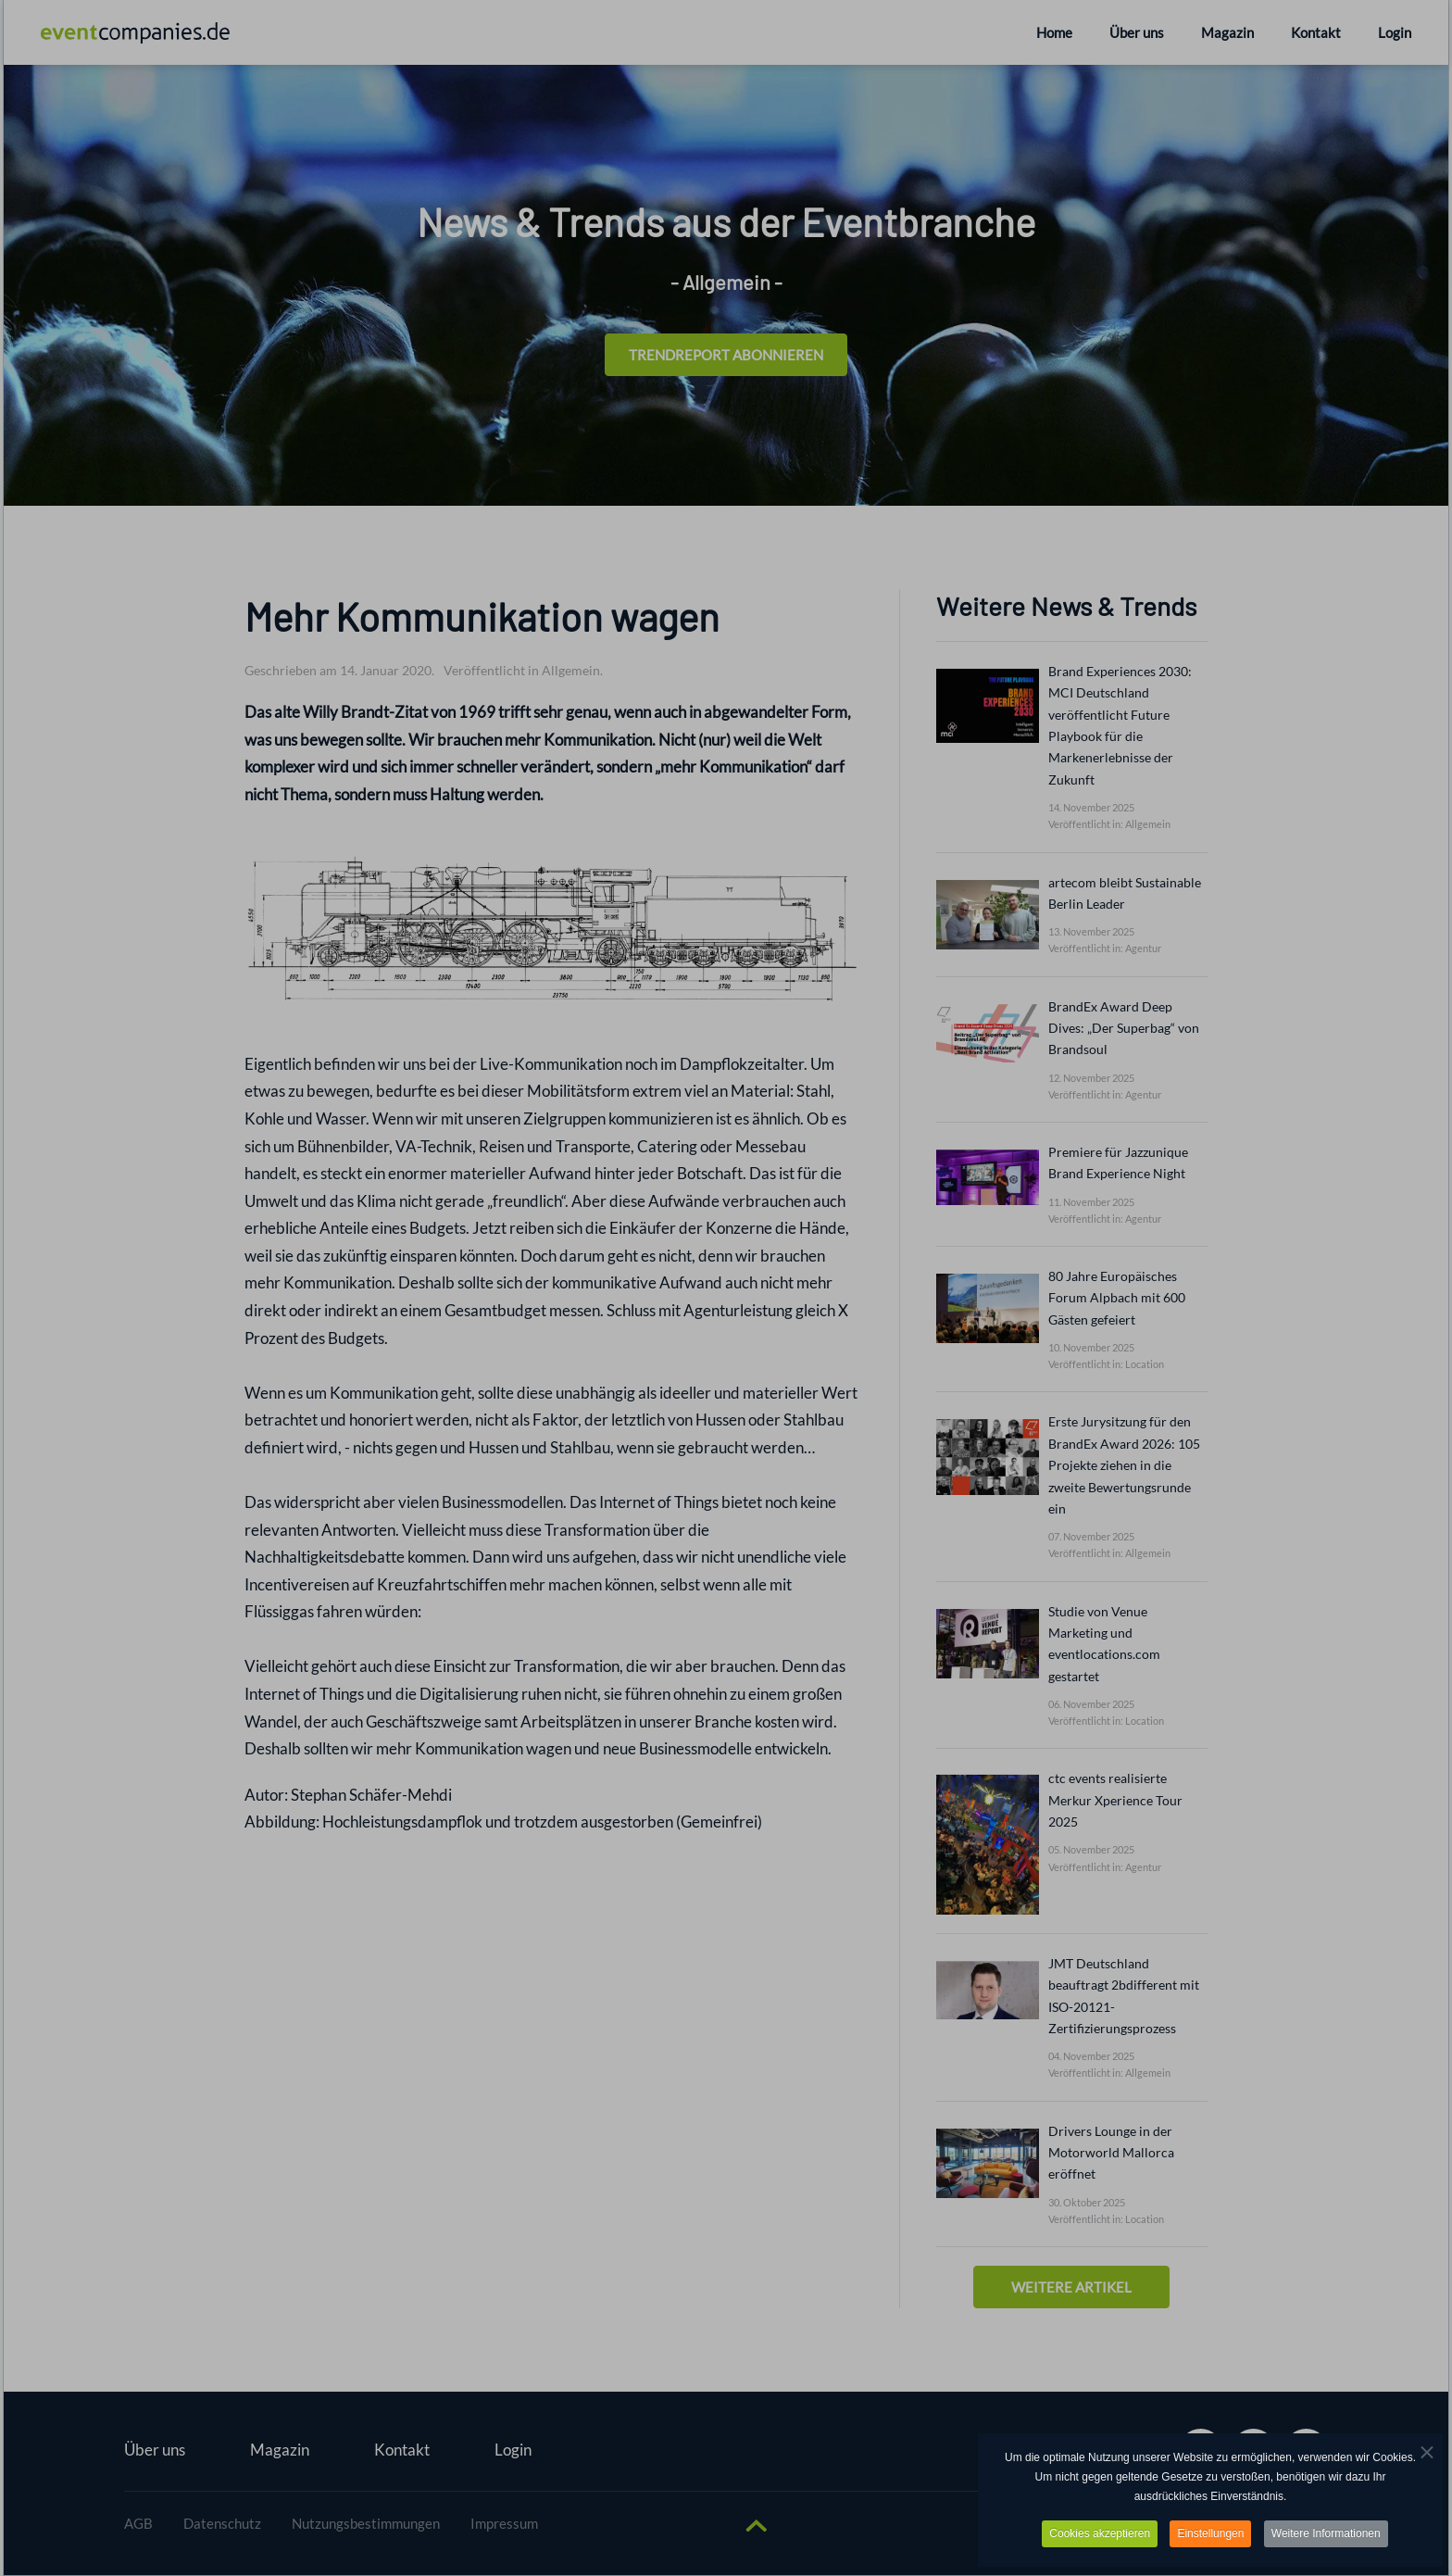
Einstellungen (1210, 2535)
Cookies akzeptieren (1099, 2535)
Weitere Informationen (1326, 2535)
